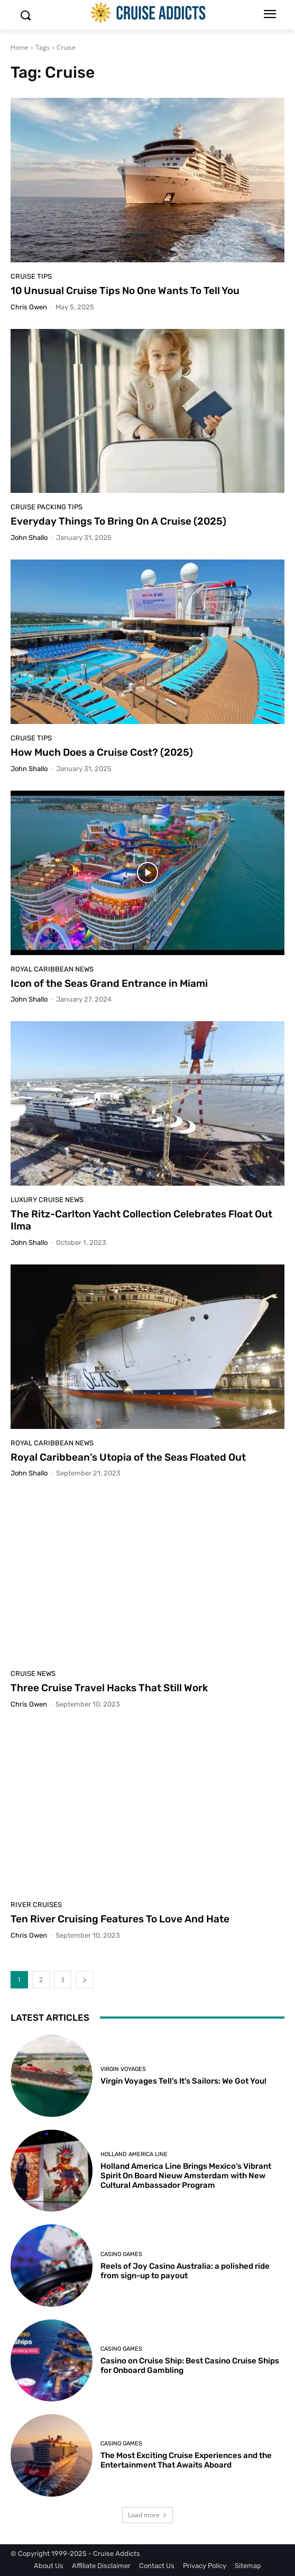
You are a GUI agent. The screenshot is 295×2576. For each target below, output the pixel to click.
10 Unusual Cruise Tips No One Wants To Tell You (125, 291)
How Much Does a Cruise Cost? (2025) (102, 752)
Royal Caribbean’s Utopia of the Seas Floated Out (128, 1457)
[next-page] (85, 1979)
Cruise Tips (31, 276)
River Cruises (36, 1904)
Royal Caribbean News (52, 969)
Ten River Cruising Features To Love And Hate (120, 1919)
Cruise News (33, 1673)
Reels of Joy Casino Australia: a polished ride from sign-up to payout (185, 2270)
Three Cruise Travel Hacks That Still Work (109, 1688)
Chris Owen (29, 307)
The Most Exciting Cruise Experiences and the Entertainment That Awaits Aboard (186, 2460)
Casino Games (121, 2254)
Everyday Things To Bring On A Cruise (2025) (118, 521)
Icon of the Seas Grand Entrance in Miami (109, 983)
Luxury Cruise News (47, 1199)
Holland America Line (134, 2154)
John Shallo (29, 538)
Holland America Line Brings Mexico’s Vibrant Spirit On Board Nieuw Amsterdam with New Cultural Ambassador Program (185, 2175)
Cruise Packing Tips (46, 506)
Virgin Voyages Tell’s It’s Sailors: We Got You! (183, 2081)
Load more (147, 2514)
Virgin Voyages (123, 2069)
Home (20, 47)
